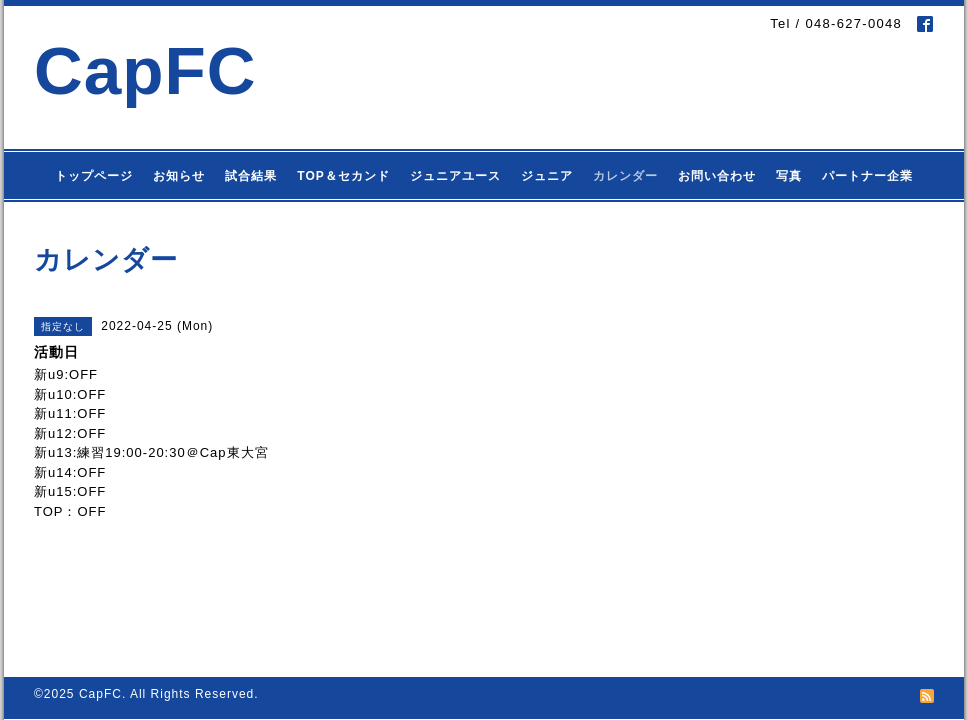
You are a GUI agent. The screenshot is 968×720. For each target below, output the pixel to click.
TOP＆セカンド (343, 176)
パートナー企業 (867, 176)
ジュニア (547, 176)
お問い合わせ (717, 176)
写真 (789, 176)
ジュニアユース (455, 176)
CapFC (145, 70)
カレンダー (625, 176)
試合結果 (251, 176)
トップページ (94, 176)
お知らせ (179, 176)
